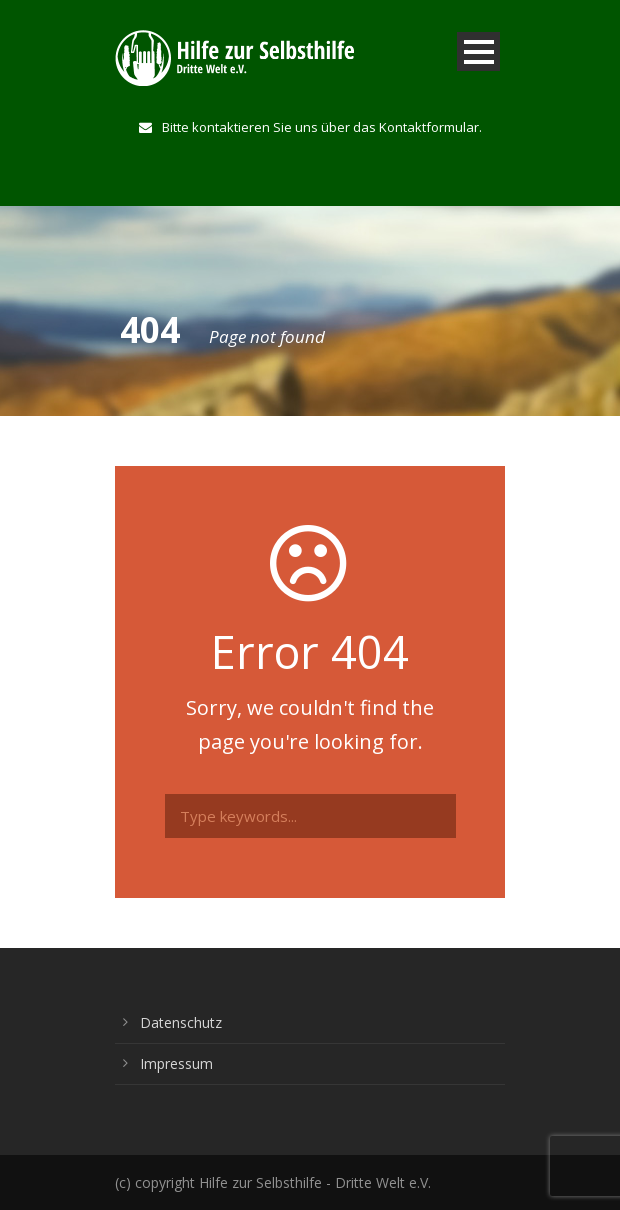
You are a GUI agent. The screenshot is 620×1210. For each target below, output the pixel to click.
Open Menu (478, 51)
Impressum (176, 1063)
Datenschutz (181, 1022)
